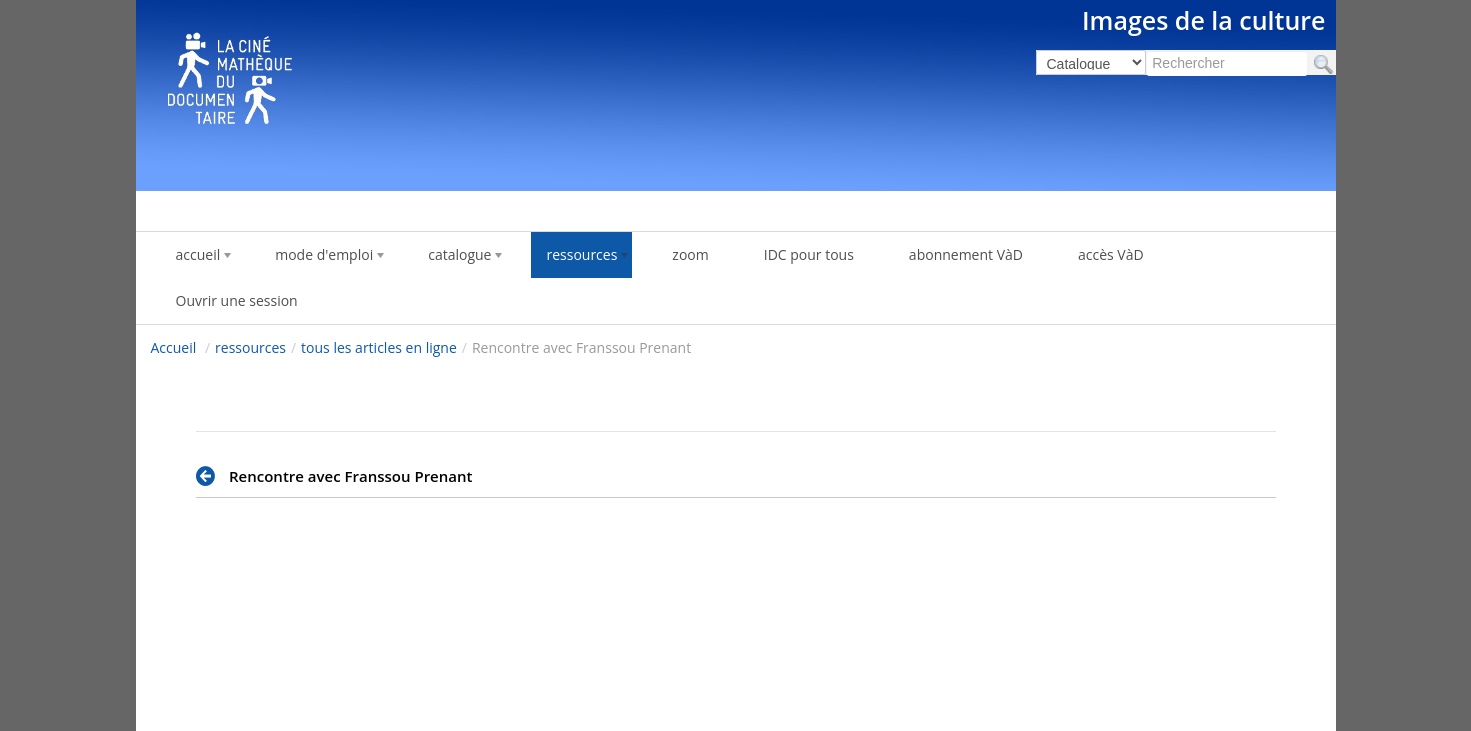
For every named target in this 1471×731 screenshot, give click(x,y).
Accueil (174, 347)
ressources (250, 347)
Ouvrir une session (237, 300)
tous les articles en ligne (379, 347)
